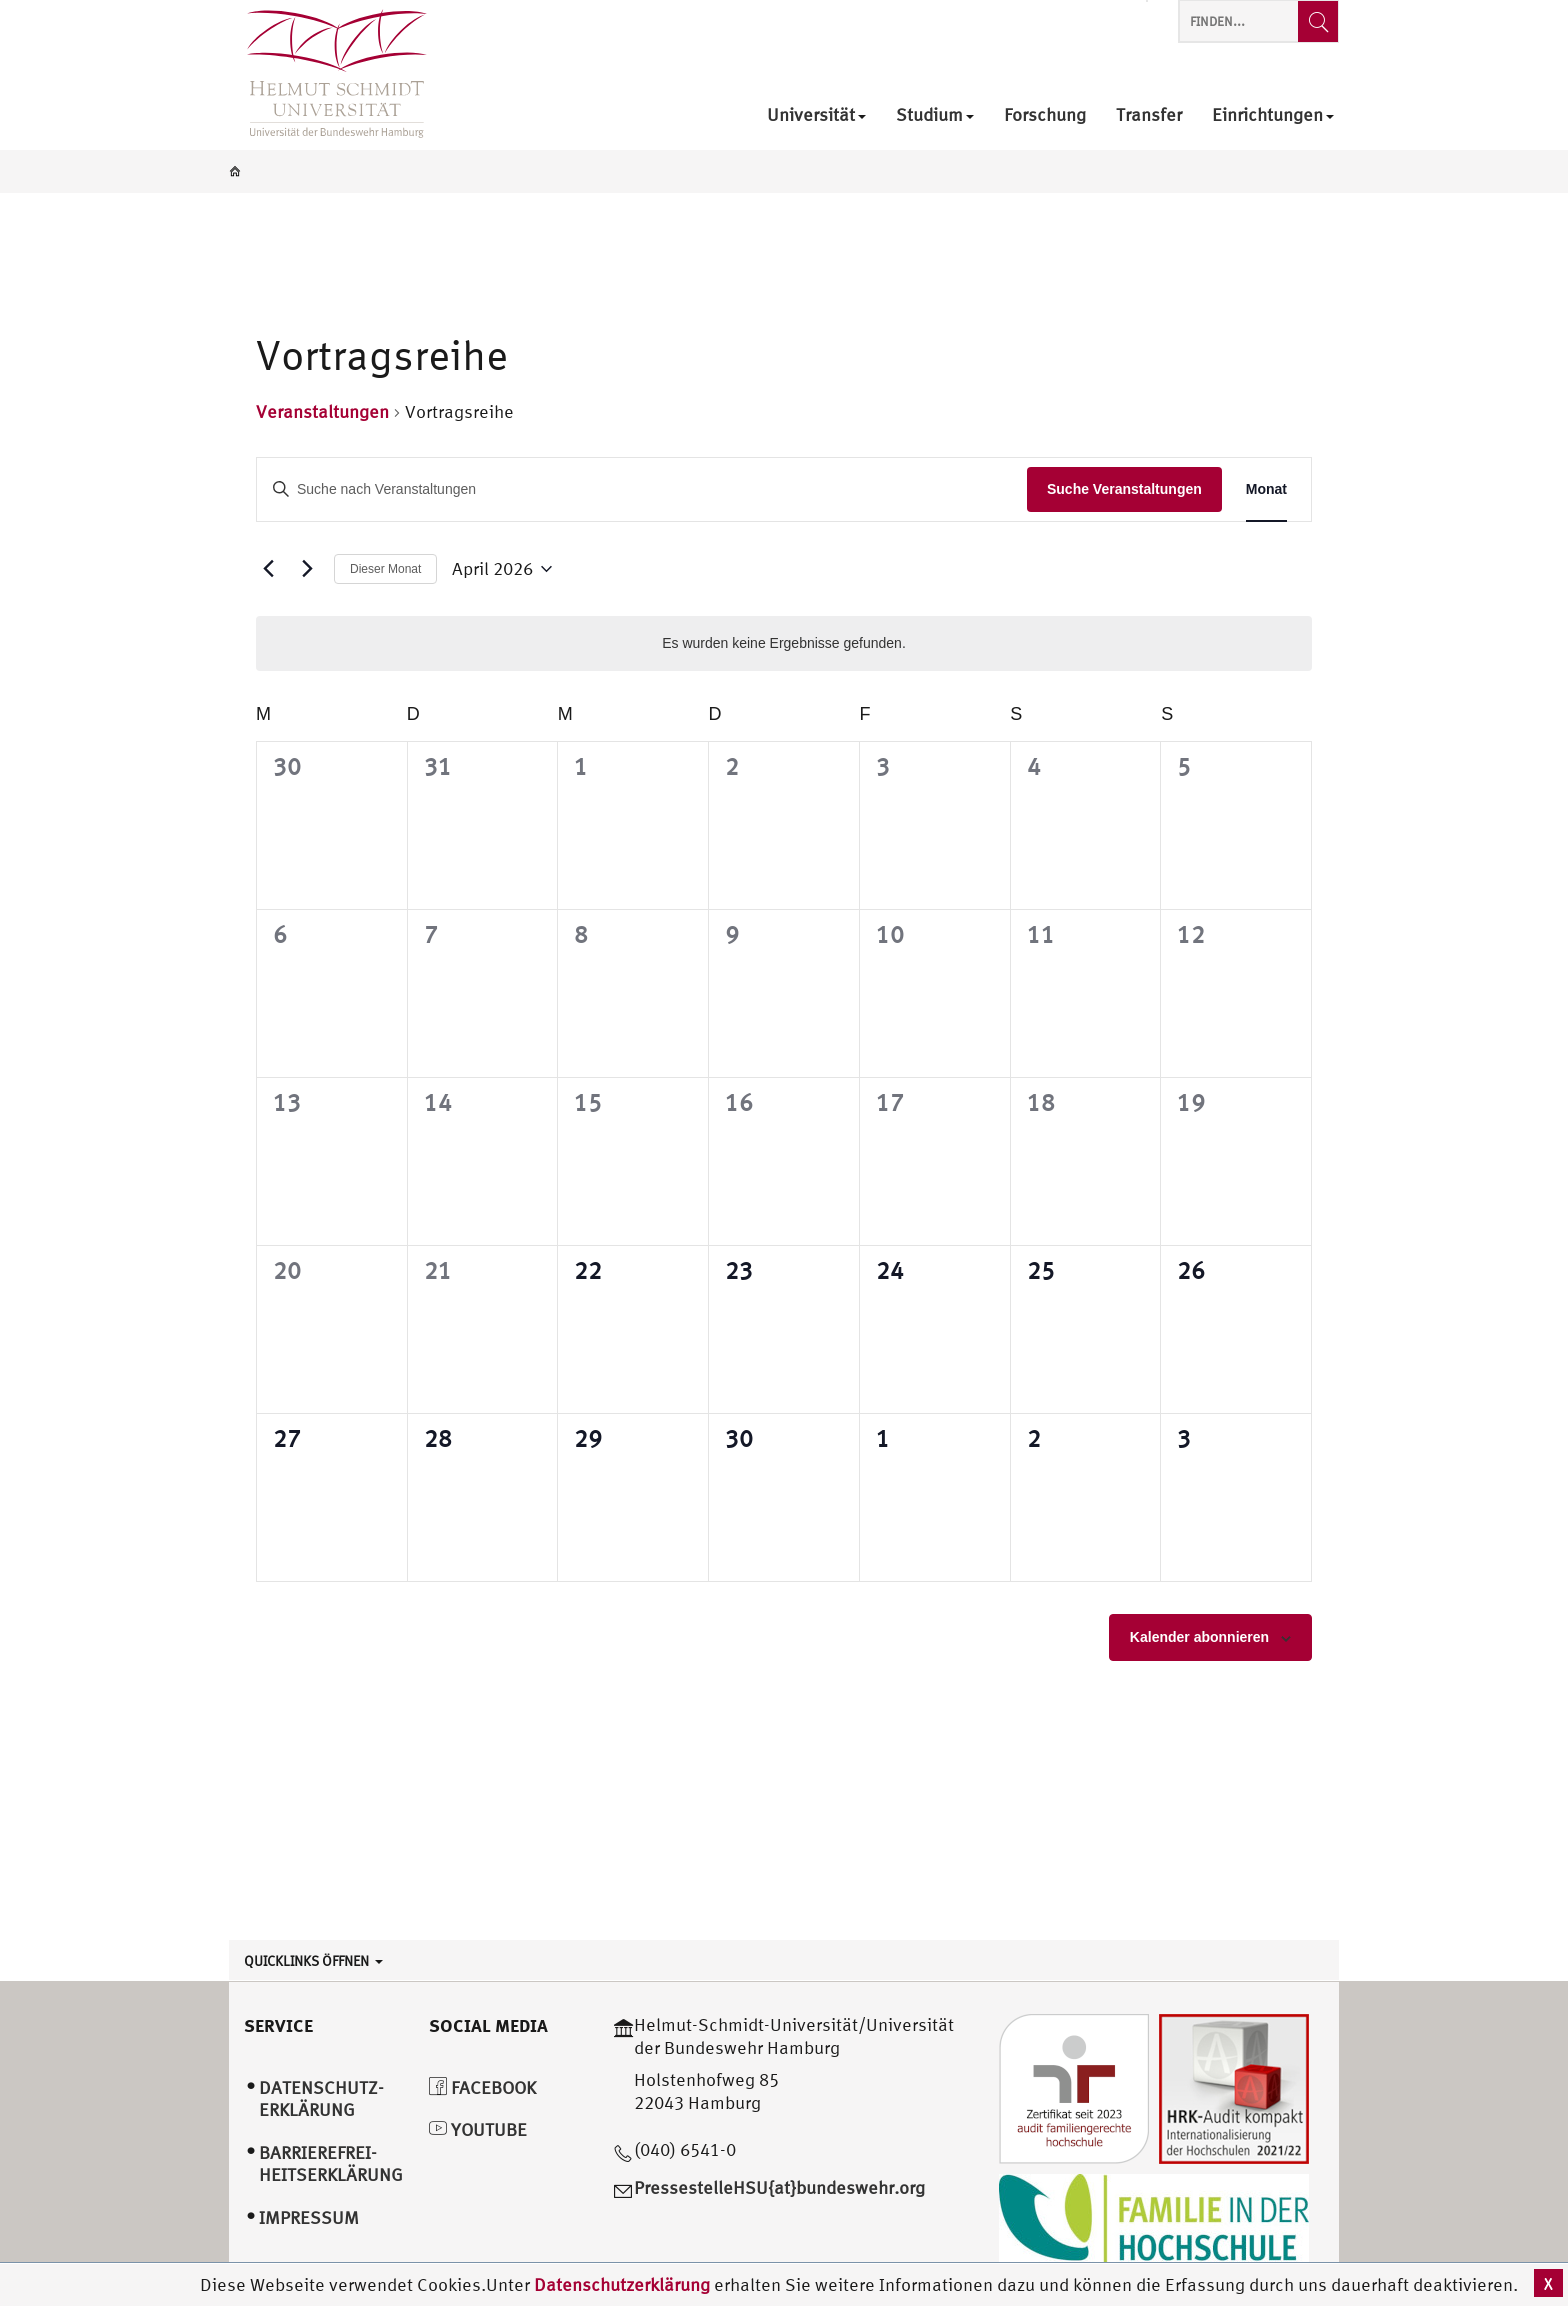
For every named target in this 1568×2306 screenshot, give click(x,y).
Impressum (309, 2217)
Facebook (482, 2087)
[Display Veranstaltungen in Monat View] (1266, 489)
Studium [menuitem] (935, 115)
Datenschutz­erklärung (321, 2099)
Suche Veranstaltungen (1124, 489)
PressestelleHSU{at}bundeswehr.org (779, 2187)
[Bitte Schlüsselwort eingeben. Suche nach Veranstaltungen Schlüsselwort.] (642, 489)
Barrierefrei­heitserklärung (331, 2164)
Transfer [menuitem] (1149, 115)
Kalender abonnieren (1199, 1637)
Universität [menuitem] (816, 115)
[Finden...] (1318, 21)
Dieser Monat (385, 569)
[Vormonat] (268, 569)
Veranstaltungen (322, 411)
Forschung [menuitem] (1045, 115)
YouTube (478, 2129)
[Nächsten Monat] (307, 569)
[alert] (784, 643)
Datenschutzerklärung (622, 2284)
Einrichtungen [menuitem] (1273, 115)
